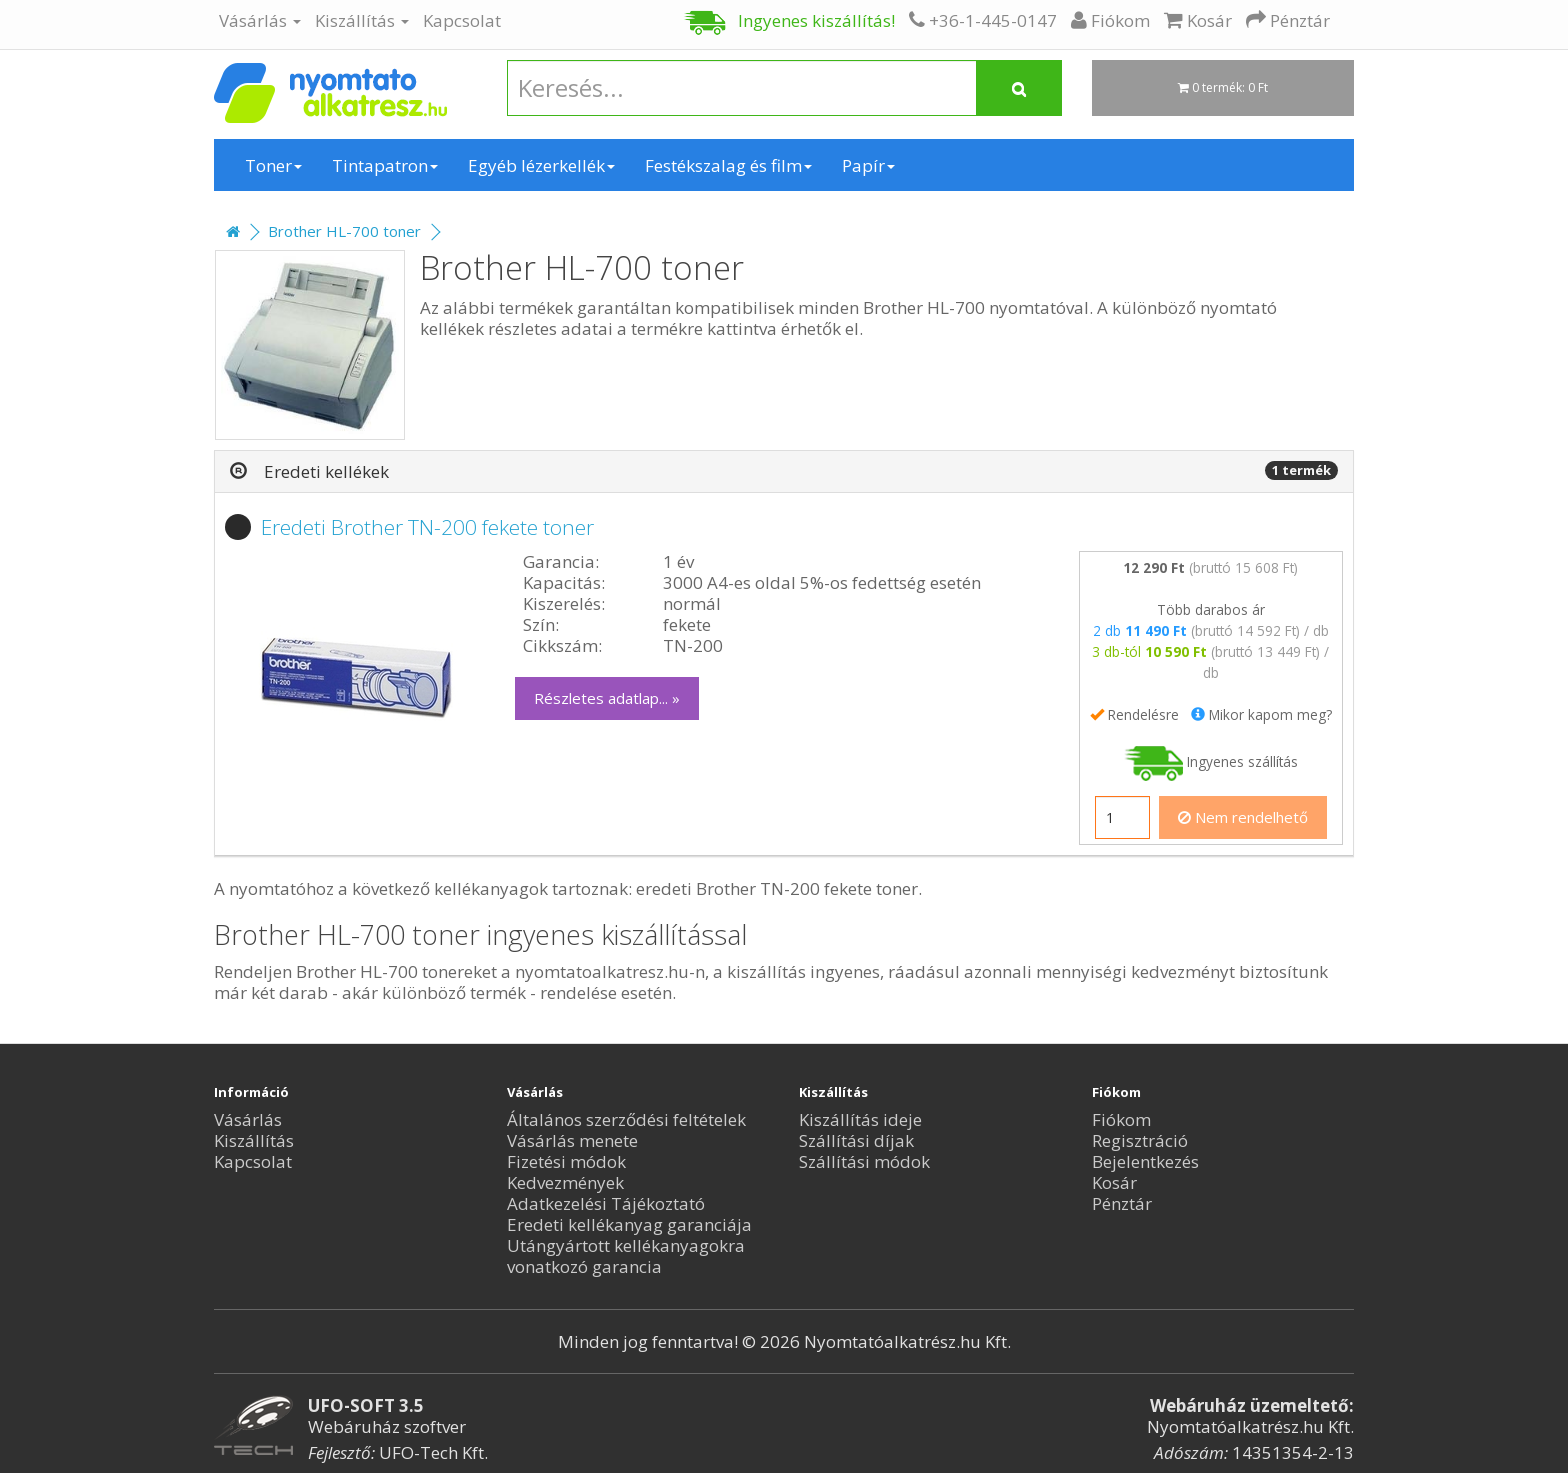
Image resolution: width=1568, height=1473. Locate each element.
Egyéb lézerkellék (541, 165)
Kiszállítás (362, 20)
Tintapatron (385, 165)
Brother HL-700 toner (344, 231)
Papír (868, 165)
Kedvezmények (565, 1182)
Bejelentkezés (1145, 1161)
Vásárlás (260, 20)
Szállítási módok (864, 1161)
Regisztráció (1140, 1140)
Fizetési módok (566, 1161)
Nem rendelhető (1243, 817)
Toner (273, 165)
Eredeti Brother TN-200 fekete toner (427, 527)
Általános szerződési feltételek (626, 1119)
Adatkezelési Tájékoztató (606, 1203)
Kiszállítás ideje (860, 1119)
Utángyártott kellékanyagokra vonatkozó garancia (626, 1256)
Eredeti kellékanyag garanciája (629, 1224)
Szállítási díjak (856, 1140)
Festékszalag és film (728, 165)
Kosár (1114, 1182)
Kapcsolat (462, 20)
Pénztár (1122, 1203)
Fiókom (1121, 1119)
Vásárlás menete (572, 1140)
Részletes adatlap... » (607, 698)
